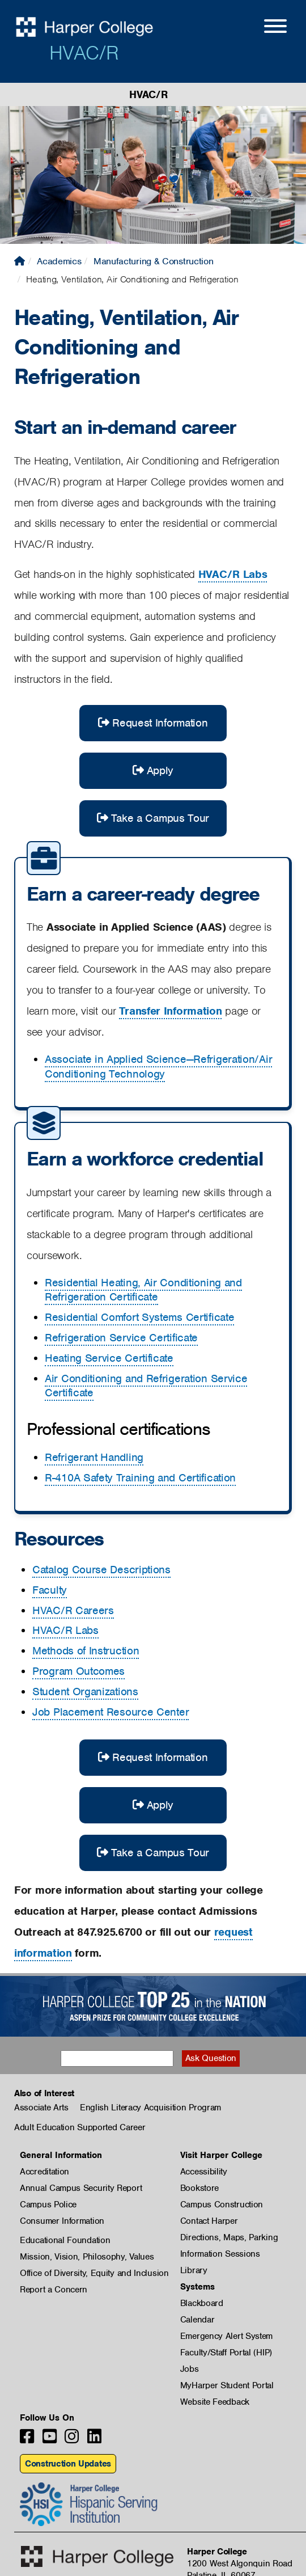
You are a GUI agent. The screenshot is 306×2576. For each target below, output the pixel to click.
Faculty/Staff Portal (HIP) (226, 2352)
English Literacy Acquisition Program (150, 2107)
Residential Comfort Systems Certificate (139, 1317)
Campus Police (48, 2204)
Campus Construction (221, 2204)
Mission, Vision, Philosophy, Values (87, 2256)
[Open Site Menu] (264, 27)
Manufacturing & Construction (154, 261)
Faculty (49, 1590)
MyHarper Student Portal (227, 2385)
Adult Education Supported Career (79, 2127)
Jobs (189, 2369)
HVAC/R (83, 52)
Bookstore (199, 2188)
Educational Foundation (65, 2240)
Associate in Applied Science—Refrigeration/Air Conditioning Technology (158, 1066)
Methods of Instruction (85, 1651)
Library (193, 2270)
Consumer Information (62, 2221)
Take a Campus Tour (153, 818)
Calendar (197, 2319)
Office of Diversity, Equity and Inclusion (94, 2273)
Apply (153, 770)
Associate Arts (41, 2107)
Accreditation (44, 2171)
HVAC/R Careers (73, 1610)
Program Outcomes (78, 1671)
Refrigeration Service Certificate (121, 1338)
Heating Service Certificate (109, 1358)
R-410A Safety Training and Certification (140, 1478)
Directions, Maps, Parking (229, 2237)
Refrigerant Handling (94, 1457)
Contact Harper (209, 2221)
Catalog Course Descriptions (101, 1570)
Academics (59, 261)
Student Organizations (85, 1691)
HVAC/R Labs (232, 574)
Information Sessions (220, 2254)
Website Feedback (214, 2402)
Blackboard (201, 2303)
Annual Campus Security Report (81, 2188)
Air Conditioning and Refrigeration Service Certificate (146, 1385)
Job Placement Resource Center (110, 1712)
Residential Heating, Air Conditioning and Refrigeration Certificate (143, 1290)
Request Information (152, 723)
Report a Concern (53, 2289)
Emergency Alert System (226, 2336)
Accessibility (203, 2171)
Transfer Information (170, 1011)
